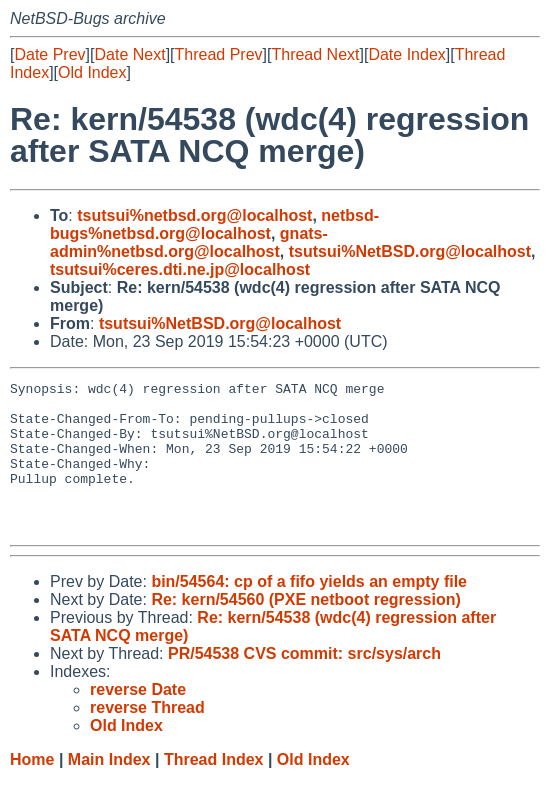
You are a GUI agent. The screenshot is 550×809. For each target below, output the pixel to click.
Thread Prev (219, 54)
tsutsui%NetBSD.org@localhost (410, 251)
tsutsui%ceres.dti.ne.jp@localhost (180, 269)
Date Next (129, 54)
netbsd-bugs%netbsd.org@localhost (214, 224)
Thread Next (315, 54)
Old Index (92, 72)
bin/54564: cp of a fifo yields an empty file (309, 611)
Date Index (406, 54)
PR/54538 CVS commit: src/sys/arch (304, 683)
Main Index (109, 789)
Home (32, 789)
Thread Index (214, 789)
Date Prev (49, 54)
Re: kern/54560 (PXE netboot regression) (305, 629)
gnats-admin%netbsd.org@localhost (189, 242)
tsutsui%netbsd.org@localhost (194, 215)
